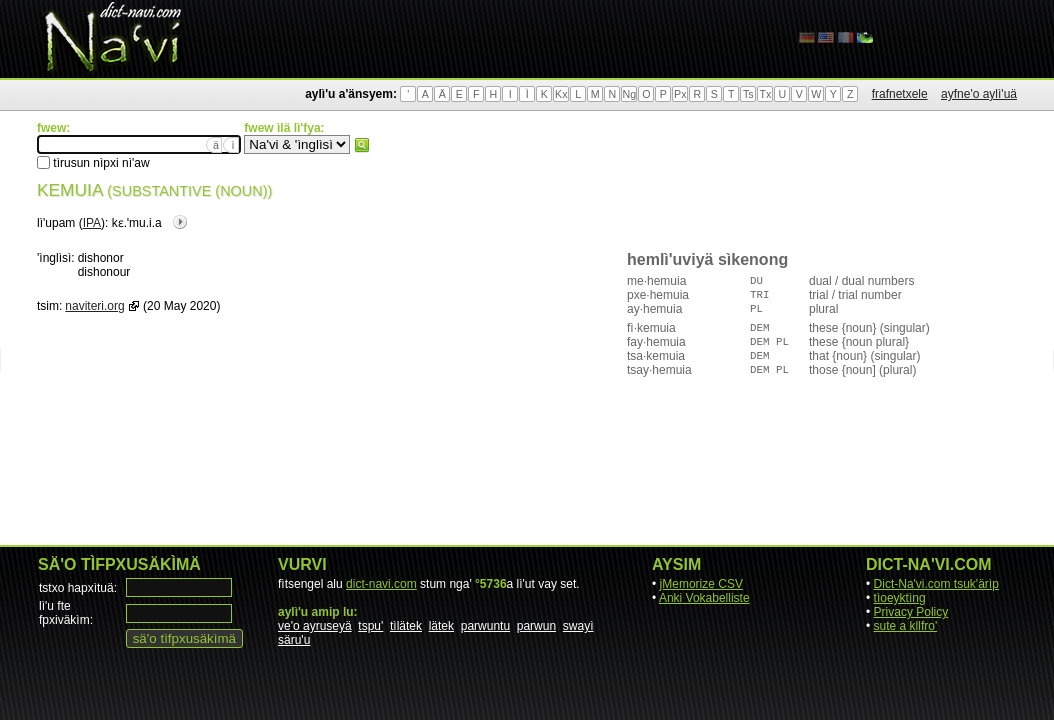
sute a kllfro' (906, 626)
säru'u (294, 640)
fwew (362, 145)
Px (680, 94)
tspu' (370, 626)
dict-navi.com (381, 584)
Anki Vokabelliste (704, 598)
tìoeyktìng (900, 598)
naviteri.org (94, 306)
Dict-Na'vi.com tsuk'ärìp (936, 584)
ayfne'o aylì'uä (979, 94)
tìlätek (406, 626)
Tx (765, 94)
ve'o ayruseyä (315, 626)
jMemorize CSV (701, 584)
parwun (536, 626)
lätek (441, 626)
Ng (629, 94)
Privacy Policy (911, 612)
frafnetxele (900, 94)
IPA (92, 223)
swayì (578, 626)
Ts (748, 94)
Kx (561, 94)
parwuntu (485, 626)
